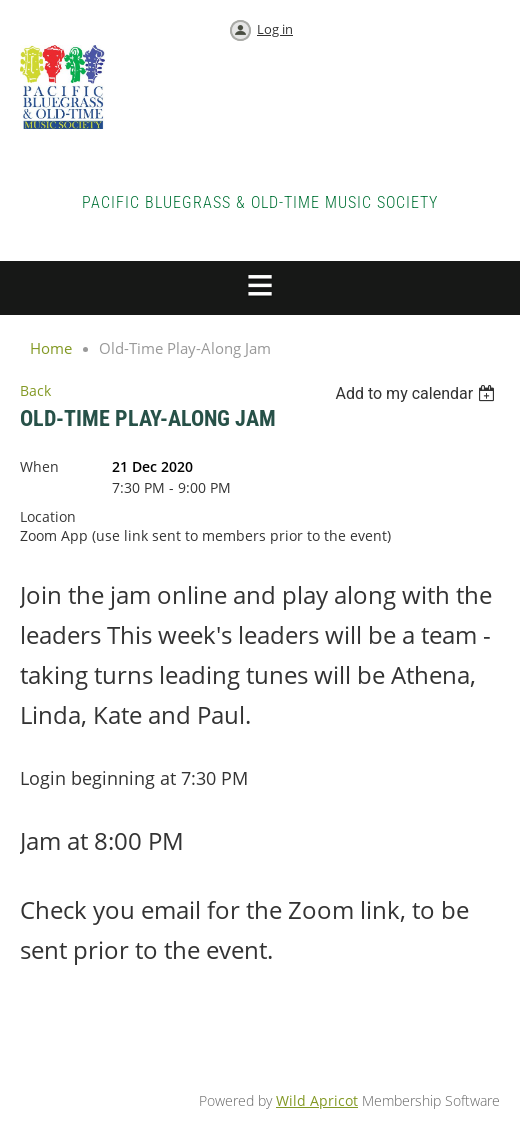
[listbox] (417, 393)
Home (51, 348)
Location (48, 516)
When (39, 466)
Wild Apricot (317, 1100)
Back (35, 390)
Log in (275, 29)
